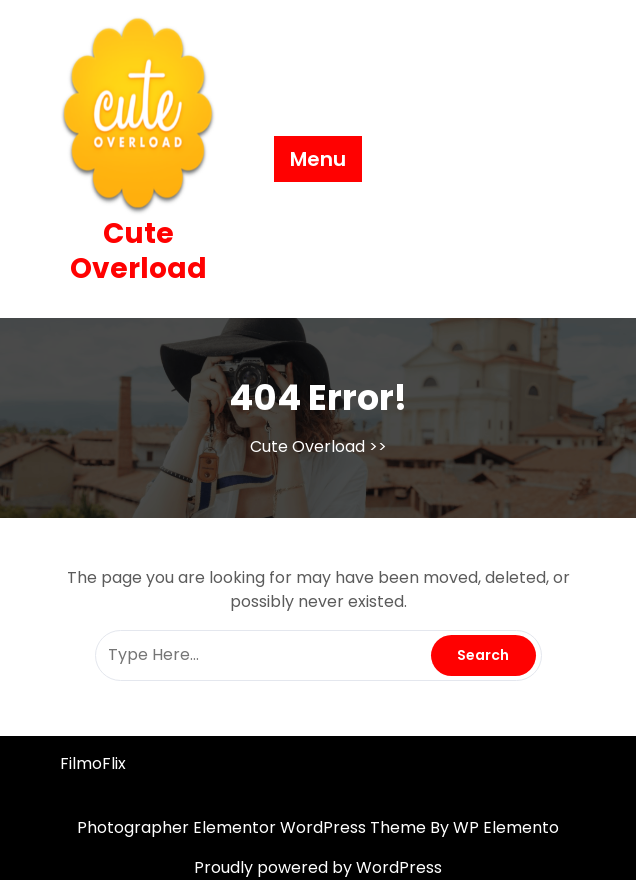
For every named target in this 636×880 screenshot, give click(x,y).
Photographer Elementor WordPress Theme (253, 827)
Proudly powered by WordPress (318, 867)
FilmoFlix (93, 763)
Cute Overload (138, 251)
